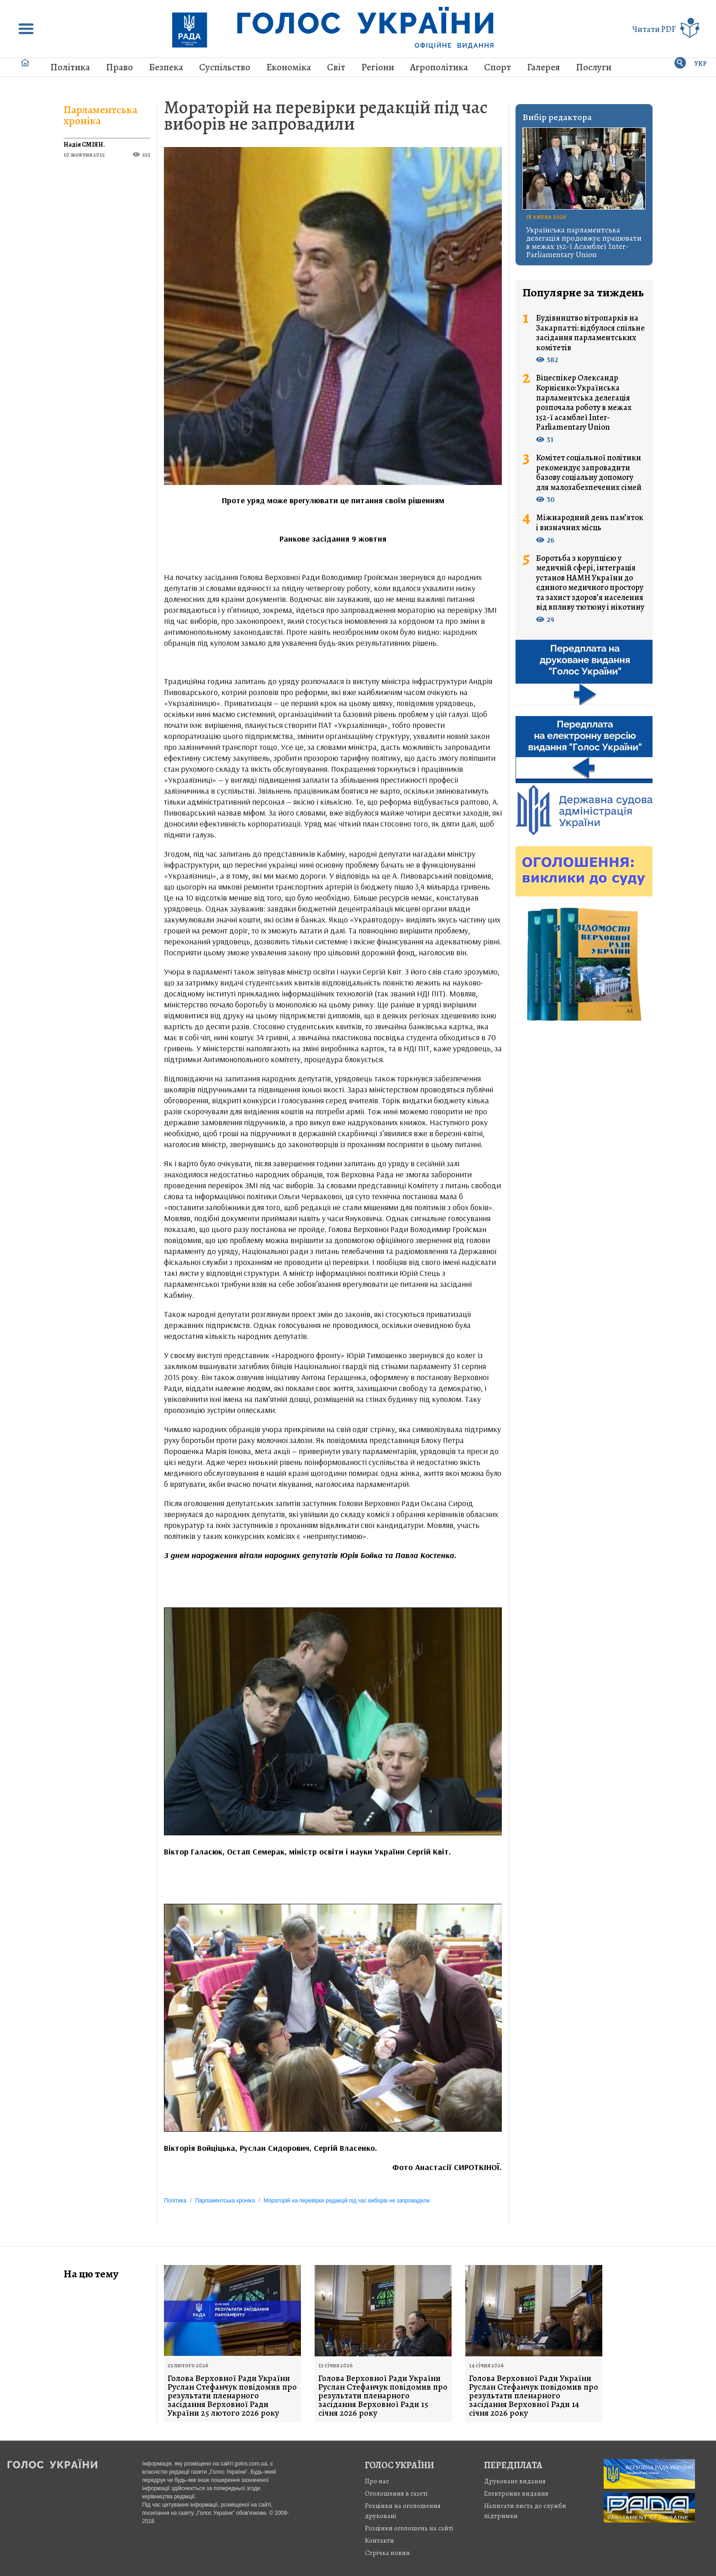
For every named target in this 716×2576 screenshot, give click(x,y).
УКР (701, 63)
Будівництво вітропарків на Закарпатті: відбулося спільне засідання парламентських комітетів (590, 333)
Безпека (166, 67)
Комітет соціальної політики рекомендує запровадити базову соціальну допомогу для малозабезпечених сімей (589, 472)
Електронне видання (516, 2493)
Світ (336, 67)
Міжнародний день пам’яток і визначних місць (589, 522)
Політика (70, 67)
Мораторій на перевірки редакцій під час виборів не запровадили (326, 115)
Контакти (379, 2540)
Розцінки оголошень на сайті (409, 2528)
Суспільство (224, 67)
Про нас (377, 2481)
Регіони (377, 67)
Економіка (288, 67)
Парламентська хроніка (100, 115)
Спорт (497, 67)
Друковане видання (515, 2481)
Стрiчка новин (387, 2552)
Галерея (543, 67)
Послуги (593, 67)
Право (119, 67)
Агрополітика (439, 67)
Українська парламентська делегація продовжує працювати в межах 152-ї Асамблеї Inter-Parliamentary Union (584, 242)
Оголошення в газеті (396, 2493)
